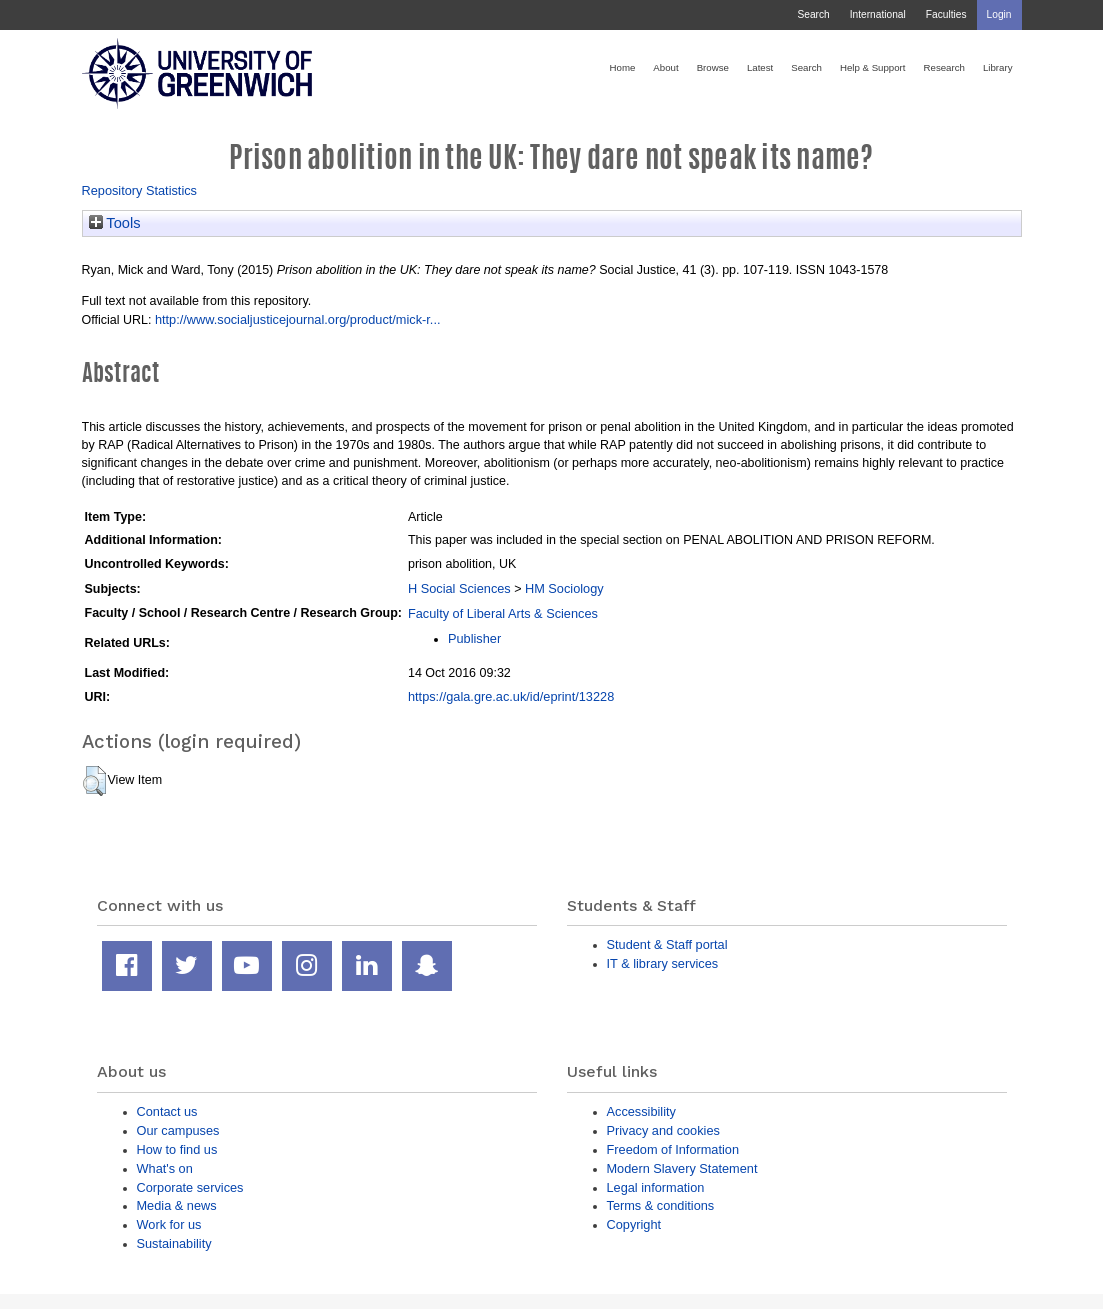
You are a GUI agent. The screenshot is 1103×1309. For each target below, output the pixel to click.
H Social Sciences (459, 588)
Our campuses (178, 1130)
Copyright (634, 1224)
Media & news (177, 1205)
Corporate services (190, 1187)
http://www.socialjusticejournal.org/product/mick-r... (298, 319)
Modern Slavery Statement (682, 1168)
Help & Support (873, 67)
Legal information (656, 1187)
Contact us (167, 1111)
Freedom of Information (673, 1149)
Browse (713, 67)
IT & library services (663, 963)
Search (813, 14)
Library (998, 67)
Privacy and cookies (663, 1130)
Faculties (946, 14)
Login (999, 14)
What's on (165, 1168)
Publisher (474, 638)
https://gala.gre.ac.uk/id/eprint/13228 (511, 696)
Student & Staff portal (667, 944)
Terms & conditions (661, 1205)
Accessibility (641, 1111)
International (878, 14)
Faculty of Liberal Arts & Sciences (503, 613)
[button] (94, 781)
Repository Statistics (140, 190)
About (665, 67)
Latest (760, 67)
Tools (115, 223)
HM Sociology (564, 588)
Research (944, 67)
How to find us (177, 1149)
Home (623, 67)
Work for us (169, 1224)
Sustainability (174, 1243)
